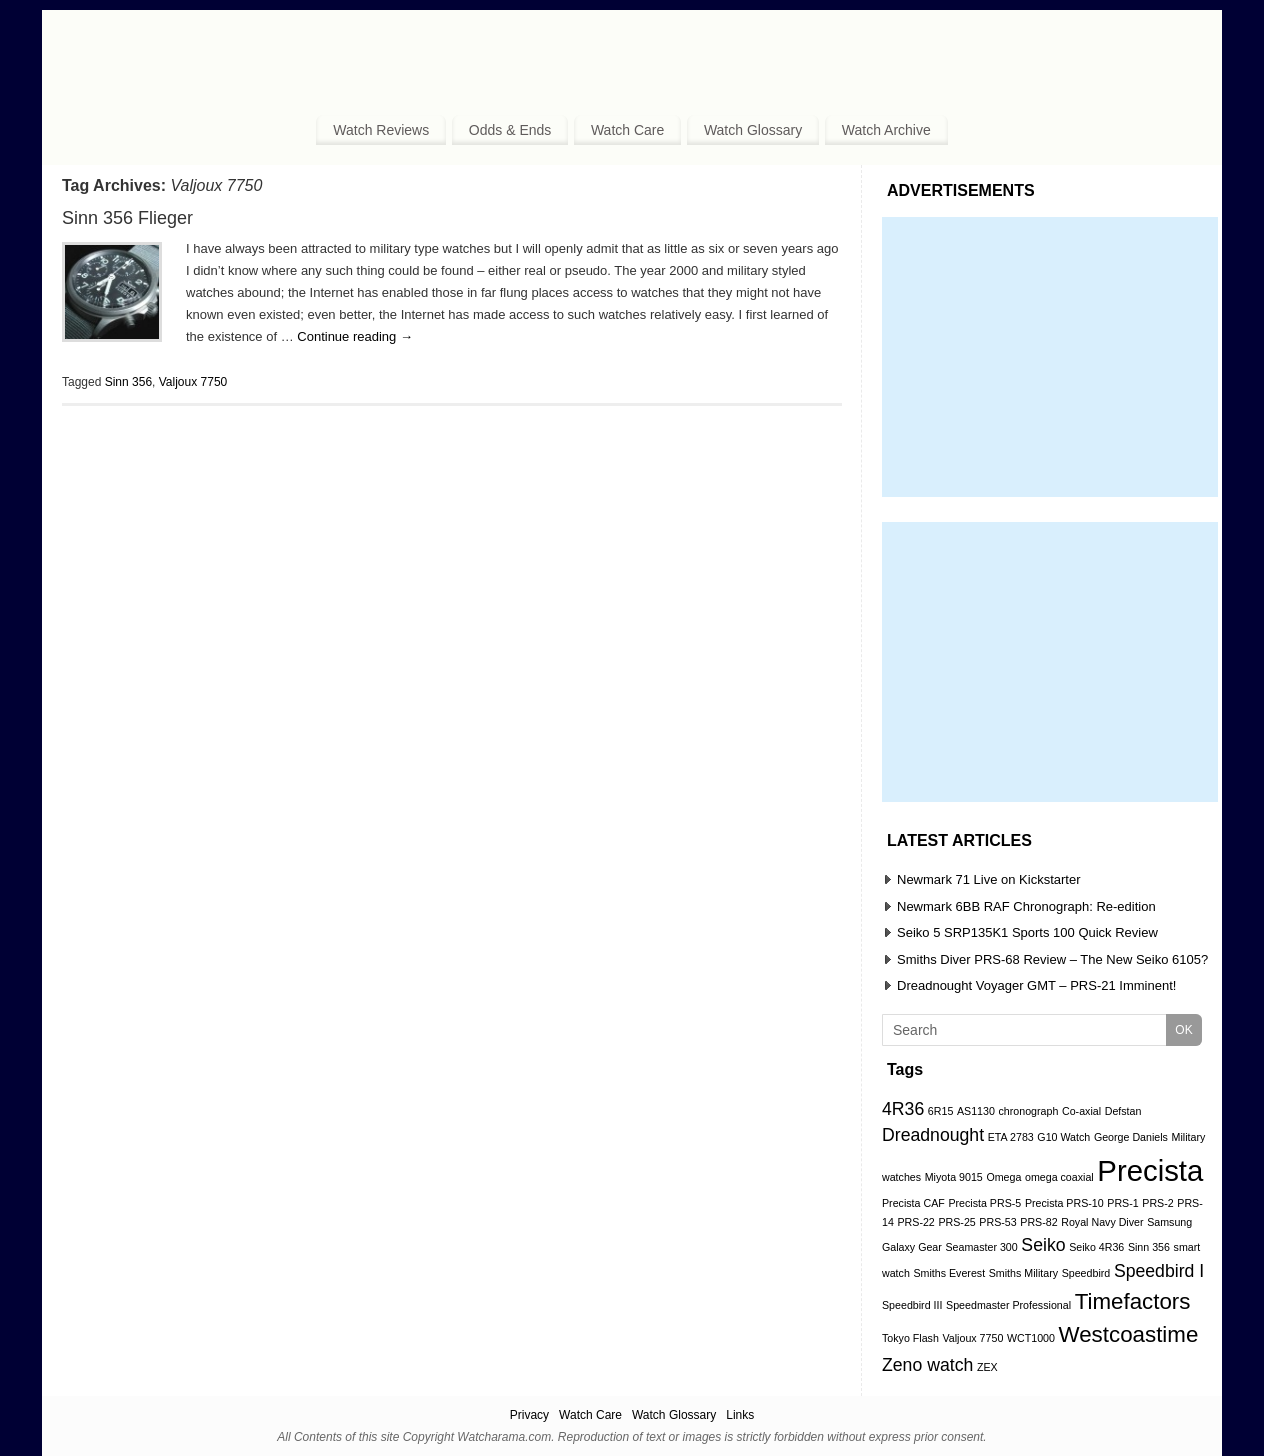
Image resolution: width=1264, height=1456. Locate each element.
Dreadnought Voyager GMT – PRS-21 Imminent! (1036, 985)
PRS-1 (1122, 1203)
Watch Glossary (753, 130)
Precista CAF (913, 1203)
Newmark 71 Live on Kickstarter (989, 879)
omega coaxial (1059, 1177)
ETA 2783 (1011, 1137)
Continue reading (355, 336)
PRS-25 (956, 1222)
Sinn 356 (128, 382)
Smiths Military (1023, 1273)
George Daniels (1131, 1137)
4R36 (903, 1109)
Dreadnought (933, 1135)
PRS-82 (1038, 1222)
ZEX (987, 1367)
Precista (1150, 1170)
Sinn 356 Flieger (127, 218)
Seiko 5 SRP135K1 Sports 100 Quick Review (1027, 932)
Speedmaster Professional (1008, 1305)
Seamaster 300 (981, 1247)
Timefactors (1133, 1301)
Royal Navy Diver (1102, 1222)
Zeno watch (927, 1365)
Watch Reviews (381, 130)
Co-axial (1081, 1111)
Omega (1003, 1177)
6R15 (940, 1111)
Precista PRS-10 (1064, 1203)
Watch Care (627, 130)
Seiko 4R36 (1096, 1247)
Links (740, 1415)
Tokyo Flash (910, 1338)
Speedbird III (912, 1305)
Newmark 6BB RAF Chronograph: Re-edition (1026, 906)
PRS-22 (915, 1222)
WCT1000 (1031, 1338)
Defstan (1123, 1111)
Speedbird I (1159, 1271)
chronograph (1029, 1111)
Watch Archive (886, 130)
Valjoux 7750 (193, 382)
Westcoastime (1129, 1334)
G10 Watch (1063, 1137)
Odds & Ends (510, 130)
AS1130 (976, 1111)
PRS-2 (1157, 1203)
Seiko (1043, 1245)
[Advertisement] (1050, 357)
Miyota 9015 (954, 1177)
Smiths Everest (949, 1273)
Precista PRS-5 (984, 1203)
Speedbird (1086, 1273)
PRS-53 (997, 1222)
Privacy (529, 1415)
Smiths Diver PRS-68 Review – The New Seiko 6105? (1052, 959)
